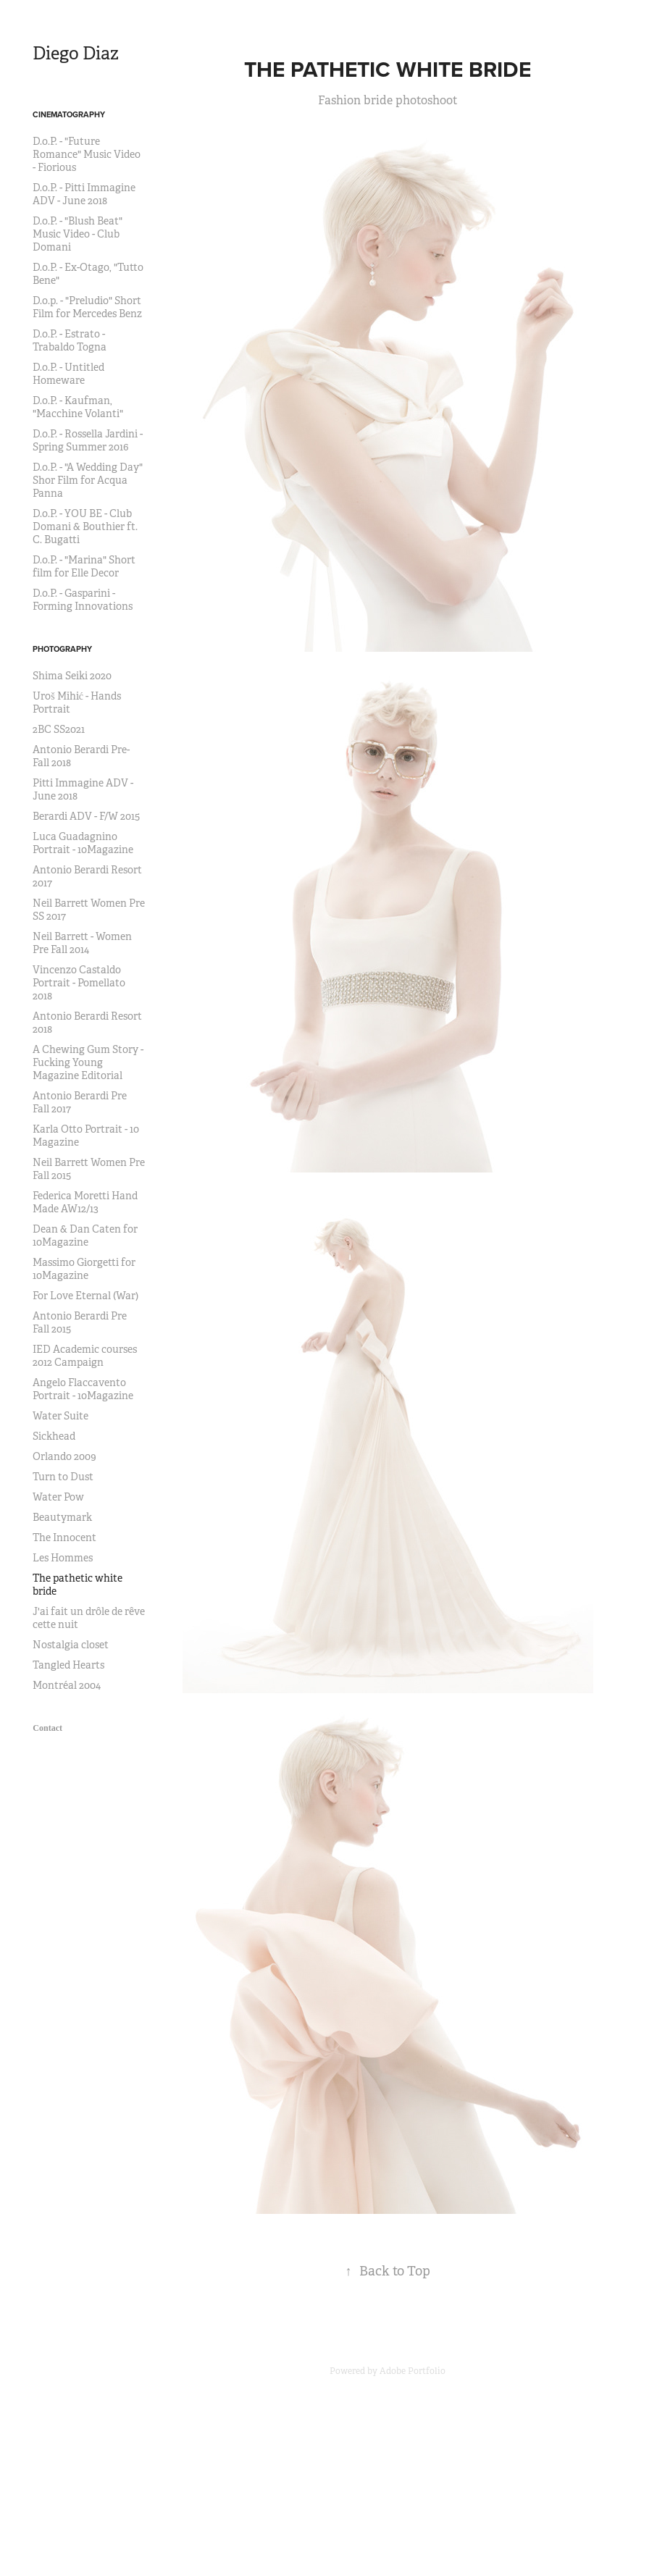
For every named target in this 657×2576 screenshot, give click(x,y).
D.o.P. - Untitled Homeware (68, 374)
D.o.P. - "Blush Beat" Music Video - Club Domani (77, 233)
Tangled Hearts (68, 1664)
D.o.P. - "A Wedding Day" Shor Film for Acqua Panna (88, 480)
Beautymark (62, 1517)
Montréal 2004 (67, 1685)
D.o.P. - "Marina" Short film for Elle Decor (84, 566)
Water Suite (60, 1415)
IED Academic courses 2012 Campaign (85, 1356)
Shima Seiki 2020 (72, 675)
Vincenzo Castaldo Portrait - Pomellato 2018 (79, 982)
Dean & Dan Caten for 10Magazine (85, 1235)
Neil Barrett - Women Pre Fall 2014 (82, 943)
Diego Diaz (76, 53)
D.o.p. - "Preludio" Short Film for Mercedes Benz (87, 307)
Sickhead (54, 1436)
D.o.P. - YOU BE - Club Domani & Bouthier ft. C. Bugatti (85, 526)
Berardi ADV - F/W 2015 (86, 816)
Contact (47, 1728)
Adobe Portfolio (412, 2371)
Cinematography (69, 114)
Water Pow (58, 1496)
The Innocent (64, 1537)
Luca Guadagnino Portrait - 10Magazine (83, 843)
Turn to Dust (63, 1476)
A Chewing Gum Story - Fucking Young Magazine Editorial (88, 1062)
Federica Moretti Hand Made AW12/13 (85, 1202)
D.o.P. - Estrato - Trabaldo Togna (69, 340)
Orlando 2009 (64, 1456)
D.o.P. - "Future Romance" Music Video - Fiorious (87, 154)
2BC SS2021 (59, 729)
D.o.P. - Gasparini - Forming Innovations (83, 600)
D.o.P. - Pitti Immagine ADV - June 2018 (84, 194)
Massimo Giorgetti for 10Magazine (84, 1269)
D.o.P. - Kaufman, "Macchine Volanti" (78, 407)
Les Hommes (63, 1557)
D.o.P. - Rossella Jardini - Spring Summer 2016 (88, 440)
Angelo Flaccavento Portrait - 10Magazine (83, 1389)
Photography (62, 649)
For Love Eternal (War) (85, 1295)
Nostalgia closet (71, 1644)
